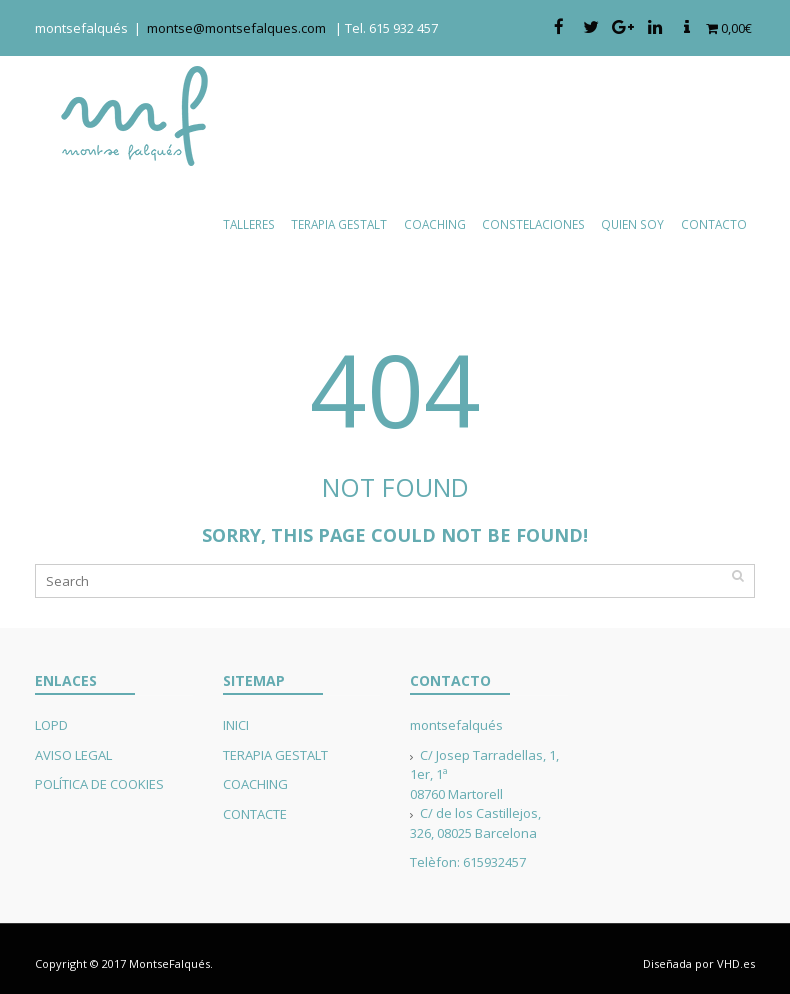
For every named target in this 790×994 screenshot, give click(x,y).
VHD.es (736, 963)
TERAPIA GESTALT (275, 755)
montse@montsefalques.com (241, 28)
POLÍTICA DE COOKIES (99, 784)
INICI (236, 725)
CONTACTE (255, 814)
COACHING (255, 784)
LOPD (51, 725)
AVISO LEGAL (73, 755)
